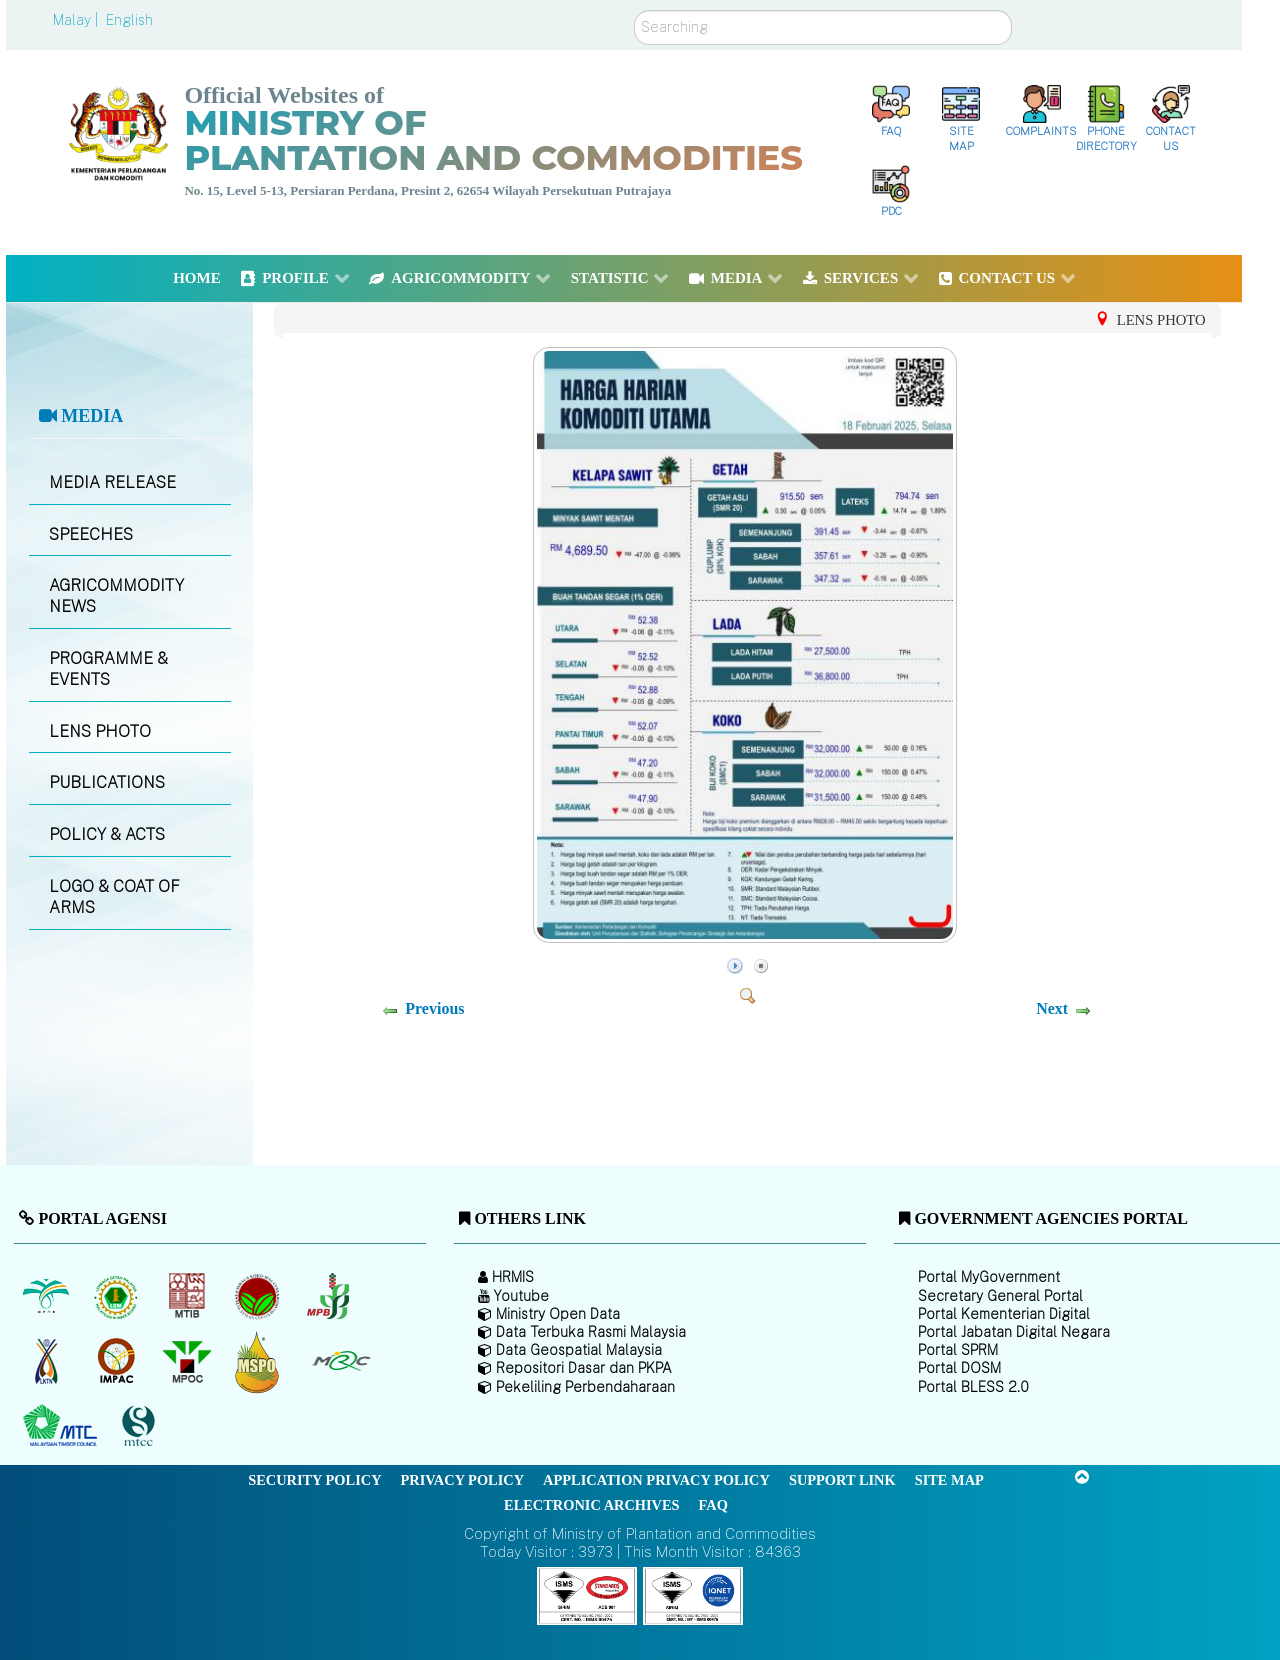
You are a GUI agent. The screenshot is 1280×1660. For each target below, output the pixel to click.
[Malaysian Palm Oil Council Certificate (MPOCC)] (259, 1361)
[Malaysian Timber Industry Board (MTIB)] (188, 1296)
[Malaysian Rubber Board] (118, 1296)
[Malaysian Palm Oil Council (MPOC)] (188, 1361)
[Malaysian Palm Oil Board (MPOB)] (47, 1296)
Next (1052, 1008)
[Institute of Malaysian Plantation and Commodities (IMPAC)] (118, 1361)
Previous (434, 1008)
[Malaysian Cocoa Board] (259, 1296)
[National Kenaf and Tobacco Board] (47, 1361)
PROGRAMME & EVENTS (108, 669)
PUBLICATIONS (107, 782)
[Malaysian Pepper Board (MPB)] (329, 1296)
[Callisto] (587, 1594)
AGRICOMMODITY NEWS (116, 596)
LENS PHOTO (100, 731)
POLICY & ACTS (107, 834)
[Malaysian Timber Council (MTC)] (62, 1426)
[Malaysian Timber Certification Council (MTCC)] (141, 1426)
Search (634, 10)
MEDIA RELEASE (112, 482)
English (129, 20)
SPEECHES (91, 534)
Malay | (77, 20)
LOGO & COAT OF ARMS (114, 897)
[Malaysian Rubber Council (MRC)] (340, 1361)
